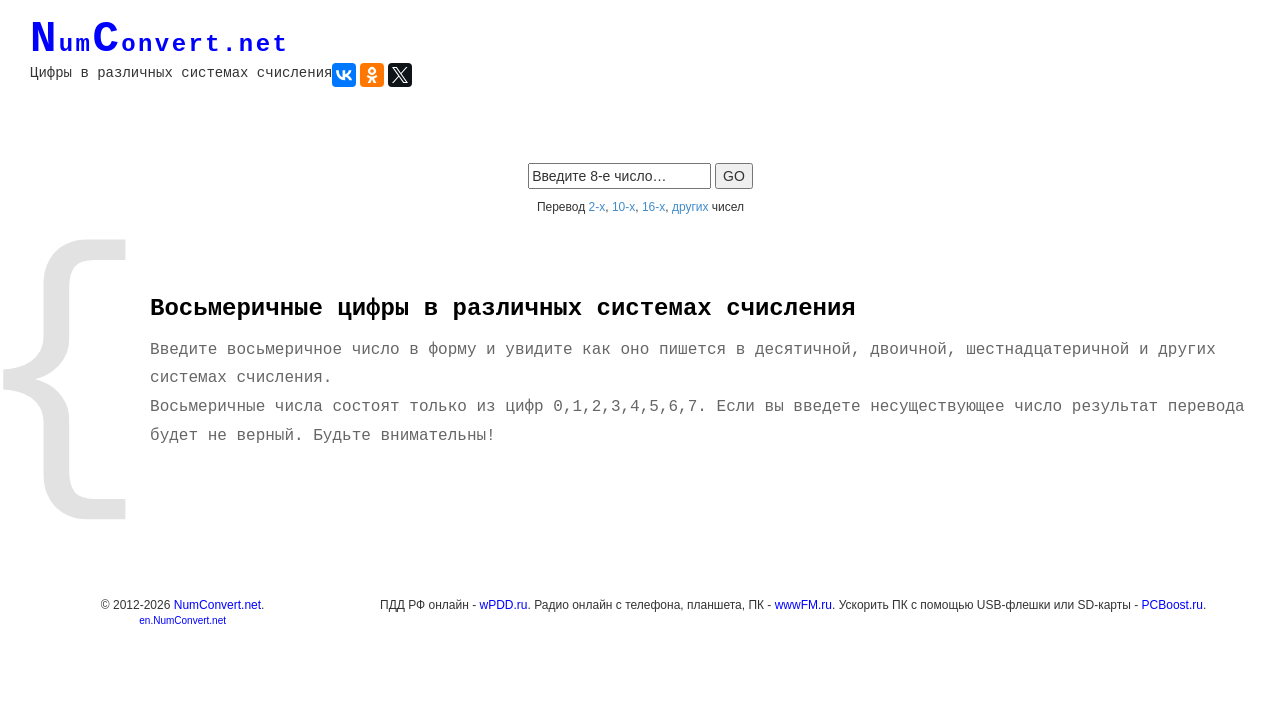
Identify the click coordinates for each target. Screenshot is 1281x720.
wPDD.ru (504, 605)
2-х (597, 207)
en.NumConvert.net (182, 620)
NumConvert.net (217, 605)
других (690, 207)
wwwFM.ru (803, 605)
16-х (653, 207)
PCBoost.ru (1172, 605)
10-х (623, 207)
